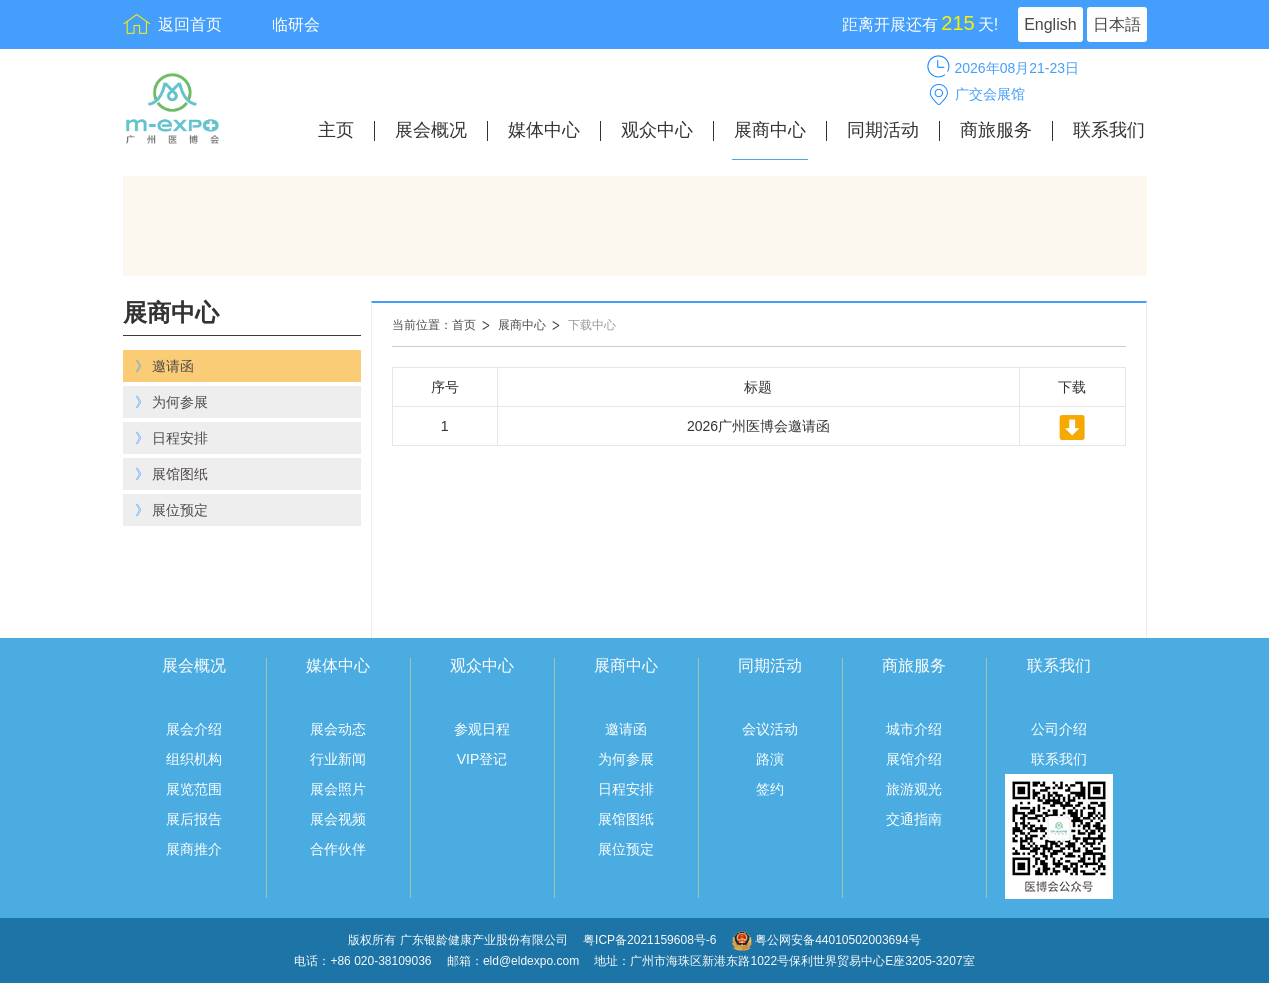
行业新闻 (338, 759)
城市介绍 (914, 729)
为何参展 (626, 759)
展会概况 (431, 130)
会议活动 (770, 729)
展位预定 (626, 849)
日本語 (1117, 24)
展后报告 (194, 819)
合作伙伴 (338, 849)
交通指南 (914, 819)
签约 (770, 789)
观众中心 (657, 130)
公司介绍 (1059, 729)
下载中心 (592, 325)
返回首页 (190, 24)
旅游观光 (914, 789)
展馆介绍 (914, 759)
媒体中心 (544, 130)
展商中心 (770, 130)
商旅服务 (996, 130)
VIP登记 (482, 759)
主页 (336, 130)
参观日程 (482, 729)
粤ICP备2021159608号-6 (651, 940)
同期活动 (883, 130)
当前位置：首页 (434, 325)
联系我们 (1109, 130)
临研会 (296, 24)
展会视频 (338, 819)
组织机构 (194, 759)
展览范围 (194, 789)
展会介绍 (194, 729)
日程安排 (626, 789)
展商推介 (194, 849)
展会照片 (338, 789)
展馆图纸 (626, 819)
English (1050, 24)
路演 (770, 759)
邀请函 (626, 729)
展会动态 (338, 729)
